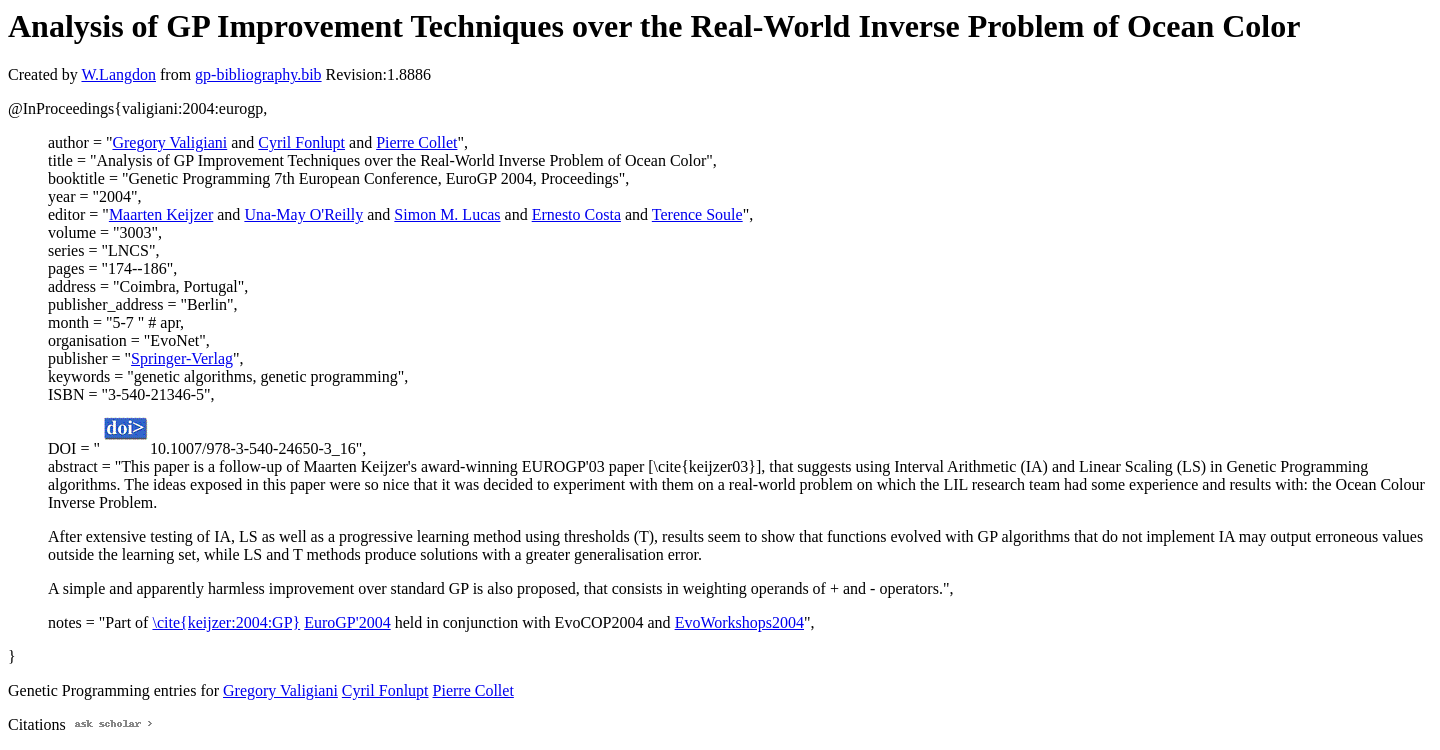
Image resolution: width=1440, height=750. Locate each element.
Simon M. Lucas (447, 214)
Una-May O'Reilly (303, 214)
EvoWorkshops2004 (739, 622)
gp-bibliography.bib (258, 74)
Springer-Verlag (182, 358)
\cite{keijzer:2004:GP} (226, 622)
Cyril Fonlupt (301, 142)
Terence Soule (697, 214)
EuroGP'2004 (347, 622)
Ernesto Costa (576, 214)
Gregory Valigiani (169, 142)
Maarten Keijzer (161, 214)
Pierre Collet (416, 142)
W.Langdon (118, 74)
